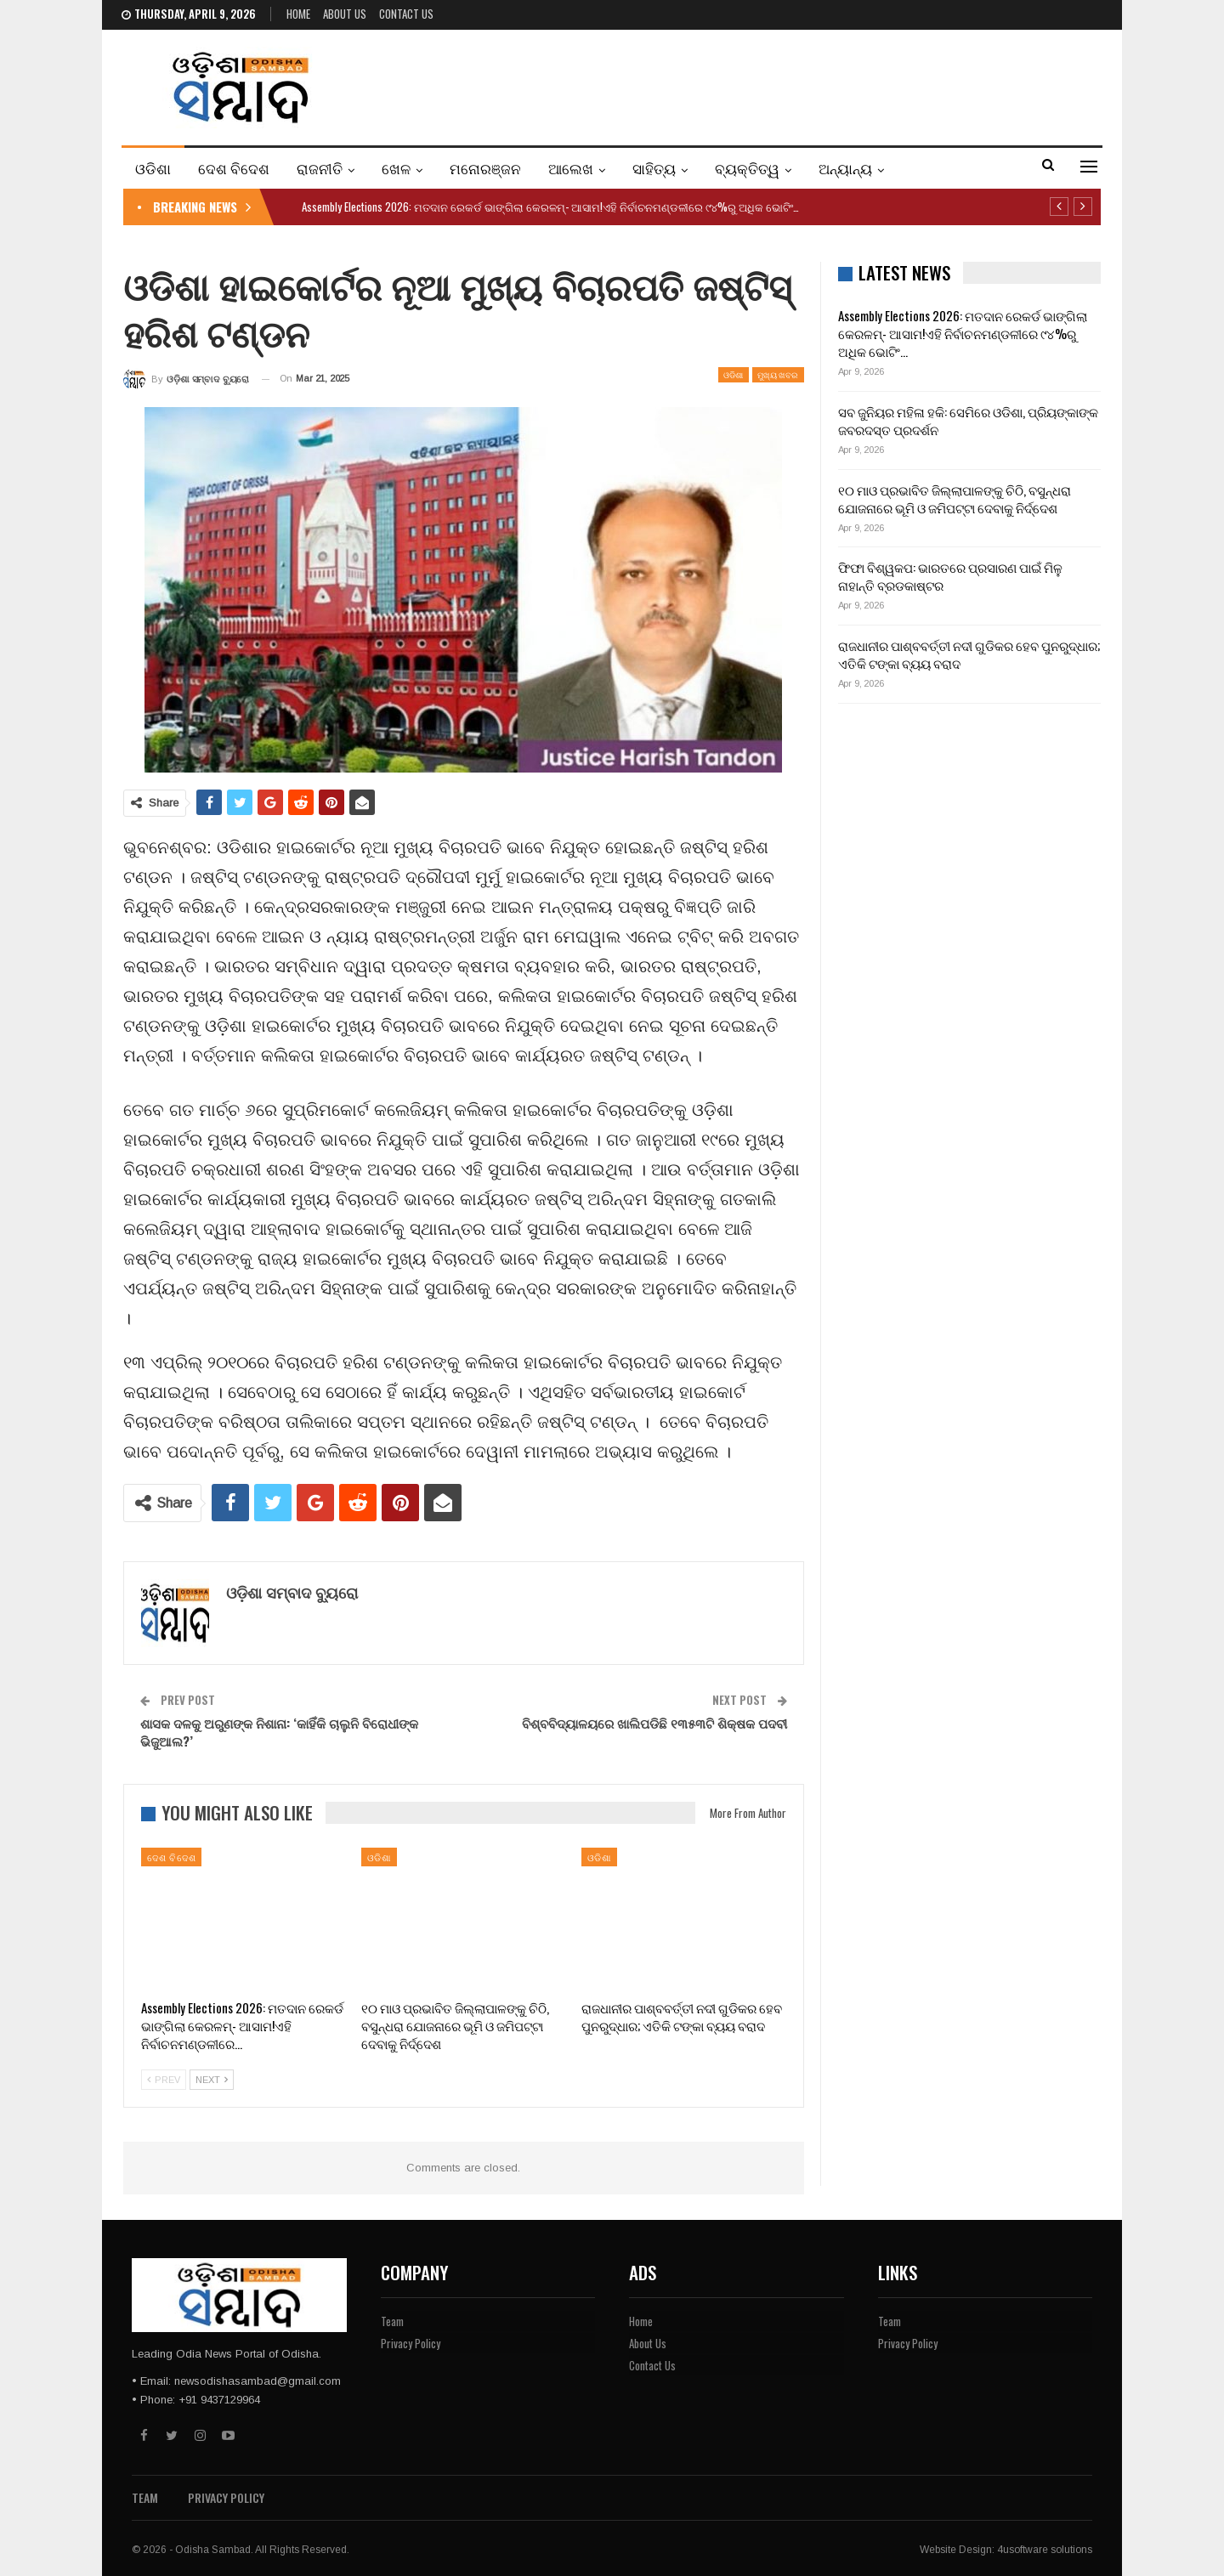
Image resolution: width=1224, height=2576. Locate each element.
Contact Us (406, 13)
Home (298, 13)
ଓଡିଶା (153, 167)
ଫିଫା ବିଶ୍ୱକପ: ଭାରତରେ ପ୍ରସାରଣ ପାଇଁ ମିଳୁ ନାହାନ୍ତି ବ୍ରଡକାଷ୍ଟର (950, 576)
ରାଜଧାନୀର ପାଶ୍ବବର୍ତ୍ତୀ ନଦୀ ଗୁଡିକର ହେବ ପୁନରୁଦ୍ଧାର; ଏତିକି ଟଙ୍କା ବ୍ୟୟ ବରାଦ (969, 654)
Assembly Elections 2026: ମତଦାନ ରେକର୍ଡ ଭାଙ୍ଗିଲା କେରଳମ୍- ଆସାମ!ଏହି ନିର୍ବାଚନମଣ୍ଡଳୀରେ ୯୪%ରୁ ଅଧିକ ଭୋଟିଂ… (550, 206)
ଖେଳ (396, 167)
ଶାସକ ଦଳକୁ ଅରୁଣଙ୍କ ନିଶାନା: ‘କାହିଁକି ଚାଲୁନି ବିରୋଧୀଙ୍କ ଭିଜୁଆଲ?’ (279, 1731)
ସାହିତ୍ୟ (654, 167)
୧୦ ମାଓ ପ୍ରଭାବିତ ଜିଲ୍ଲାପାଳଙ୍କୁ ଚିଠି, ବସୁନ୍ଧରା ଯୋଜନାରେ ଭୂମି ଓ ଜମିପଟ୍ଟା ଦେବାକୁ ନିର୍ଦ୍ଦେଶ (954, 498)
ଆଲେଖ (570, 167)
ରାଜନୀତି (320, 167)
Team (392, 2321)
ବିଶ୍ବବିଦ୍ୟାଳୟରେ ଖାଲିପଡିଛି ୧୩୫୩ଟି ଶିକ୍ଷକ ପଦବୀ (654, 1722)
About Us (344, 13)
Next (212, 2080)
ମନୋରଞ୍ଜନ (485, 167)
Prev (163, 2080)
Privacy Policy (410, 2343)
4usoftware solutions (1044, 2550)
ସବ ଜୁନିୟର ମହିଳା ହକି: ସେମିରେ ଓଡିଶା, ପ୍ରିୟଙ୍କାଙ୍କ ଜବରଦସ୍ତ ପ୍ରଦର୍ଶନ (968, 420)
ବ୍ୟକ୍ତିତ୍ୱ (747, 167)
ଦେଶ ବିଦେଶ (233, 167)
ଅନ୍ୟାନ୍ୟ (845, 167)
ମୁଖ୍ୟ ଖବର (778, 374)
